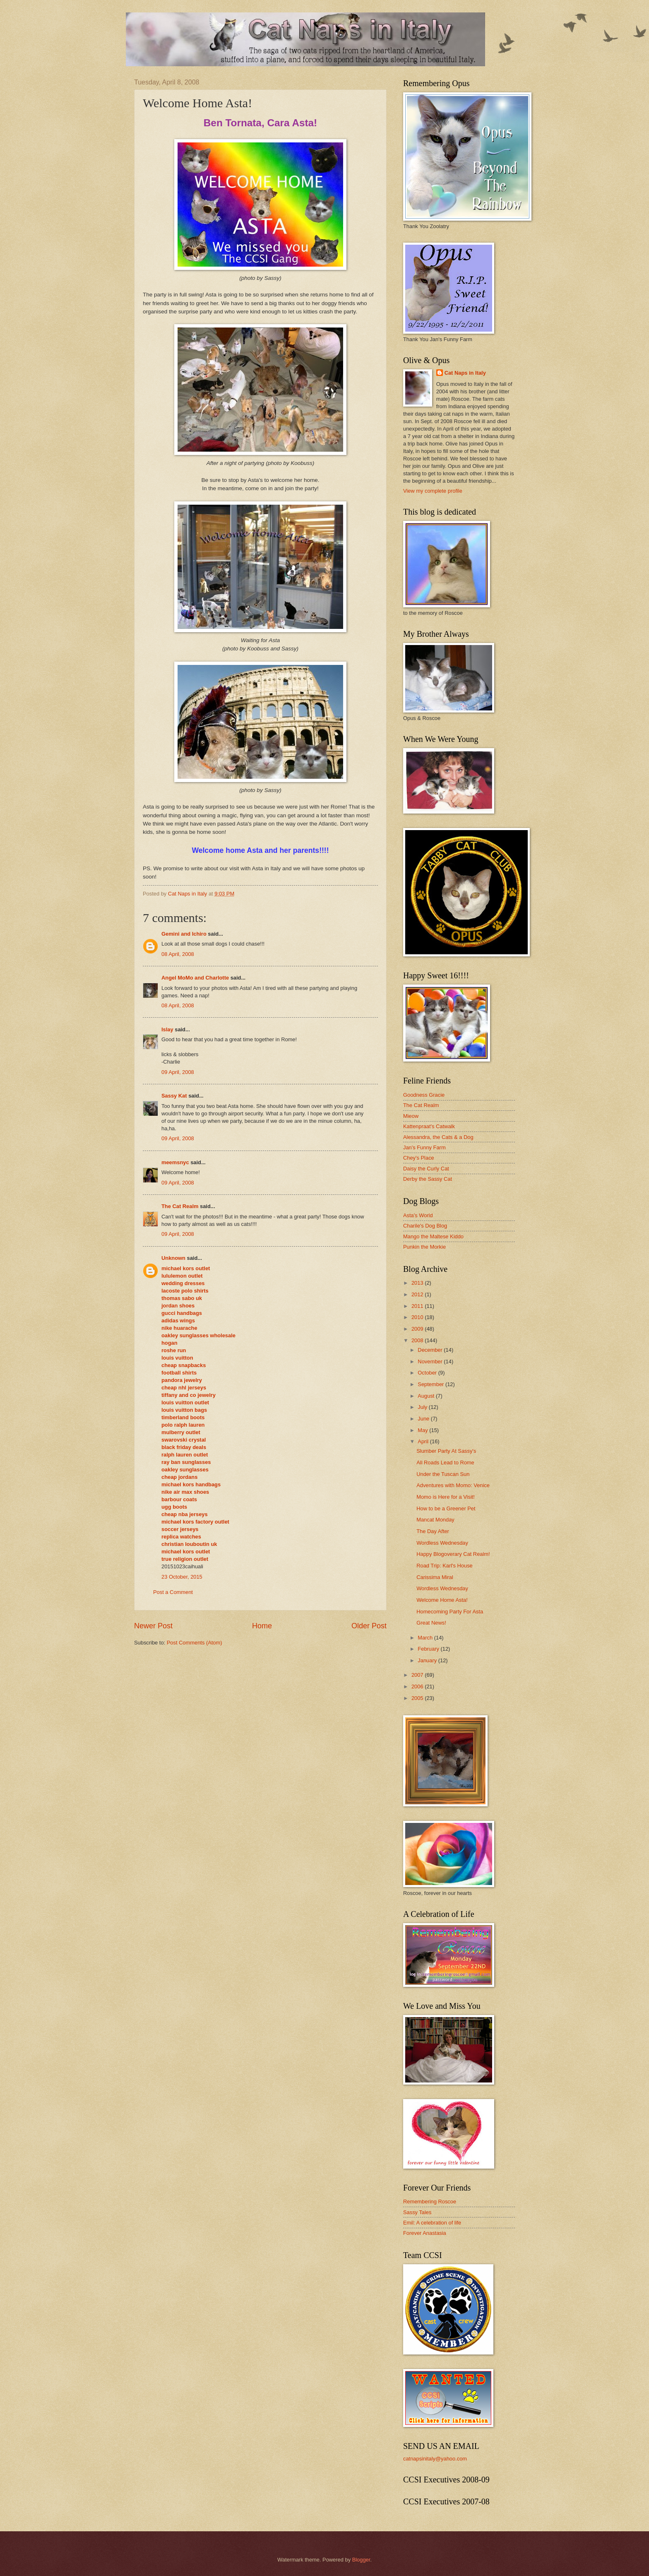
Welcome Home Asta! (442, 1600)
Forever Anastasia (424, 2233)
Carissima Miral (434, 1577)
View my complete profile (432, 491)
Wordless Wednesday (442, 1543)
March (426, 1638)
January (428, 1660)
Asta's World (418, 1215)
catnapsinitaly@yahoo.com (435, 2459)
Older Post (369, 1626)
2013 (418, 1283)
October (428, 1373)
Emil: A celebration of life (432, 2223)
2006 (418, 1686)
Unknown (173, 1258)
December (431, 1350)
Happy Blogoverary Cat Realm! (453, 1554)
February (429, 1649)
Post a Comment (173, 1592)
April (424, 1441)
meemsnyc (175, 1162)
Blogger (361, 2560)
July (423, 1407)
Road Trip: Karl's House (444, 1565)
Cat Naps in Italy (465, 373)
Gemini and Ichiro (184, 934)
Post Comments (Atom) (194, 1642)
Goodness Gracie (424, 1095)
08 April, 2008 (177, 954)
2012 (418, 1294)
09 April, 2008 (177, 1072)
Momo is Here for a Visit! (445, 1497)
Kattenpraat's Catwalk (429, 1126)
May (423, 1430)
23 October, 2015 (181, 1577)
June (424, 1419)
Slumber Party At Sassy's (446, 1451)
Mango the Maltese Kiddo (433, 1236)
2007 (418, 1675)
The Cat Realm (179, 1206)
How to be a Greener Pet (445, 1508)
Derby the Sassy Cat (427, 1179)
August (427, 1396)
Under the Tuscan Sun (442, 1474)
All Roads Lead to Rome (445, 1462)
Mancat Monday (435, 1520)
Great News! (431, 1623)
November (431, 1361)
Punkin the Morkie (424, 1247)
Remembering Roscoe (429, 2201)
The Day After (432, 1531)
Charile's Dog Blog (425, 1226)
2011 (418, 1306)
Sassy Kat (174, 1096)
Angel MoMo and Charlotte (195, 978)
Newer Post (153, 1626)
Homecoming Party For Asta (449, 1611)
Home (262, 1626)
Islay (167, 1029)
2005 (418, 1698)
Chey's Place (418, 1158)
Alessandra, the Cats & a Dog (438, 1137)
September (431, 1384)
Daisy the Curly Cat (426, 1168)
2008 (418, 1340)
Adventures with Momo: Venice (453, 1485)
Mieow (410, 1116)
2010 (418, 1317)
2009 (418, 1329)
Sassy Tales (417, 2212)
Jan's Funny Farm (424, 1147)
